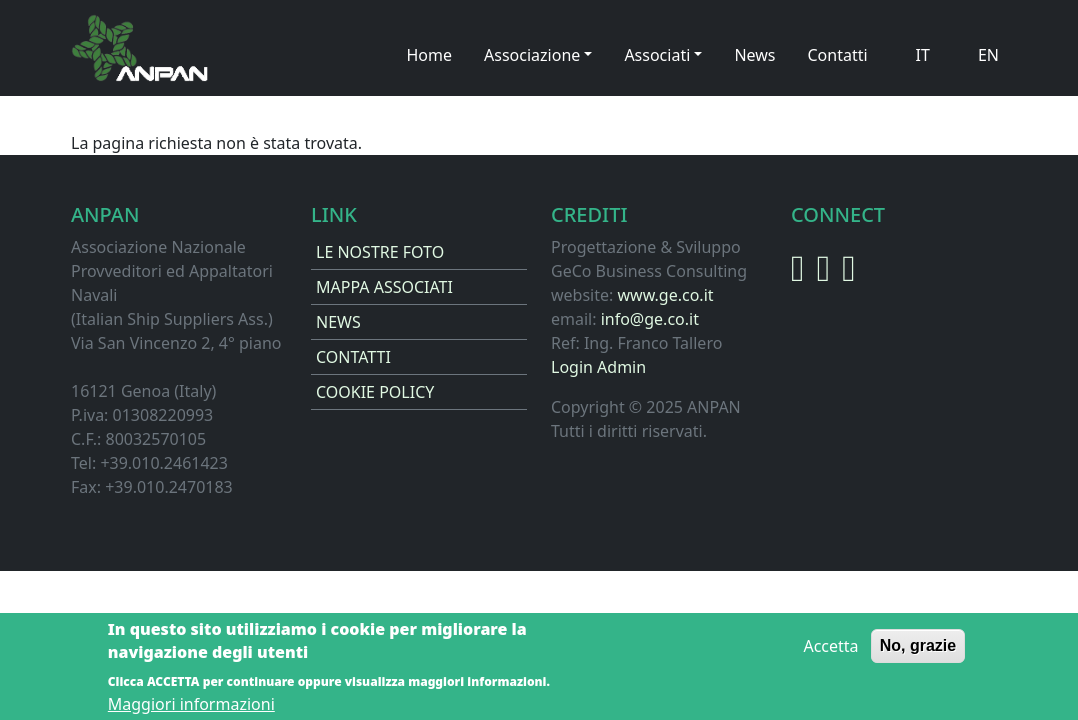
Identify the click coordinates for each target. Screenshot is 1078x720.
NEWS (338, 322)
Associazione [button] (532, 55)
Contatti (837, 55)
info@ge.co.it (650, 319)
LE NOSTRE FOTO (380, 252)
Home (430, 55)
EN (988, 55)
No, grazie (918, 653)
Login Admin (598, 367)
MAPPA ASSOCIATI (384, 287)
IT (923, 55)
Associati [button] (657, 55)
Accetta (830, 654)
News (754, 55)
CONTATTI (353, 357)
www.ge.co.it (665, 295)
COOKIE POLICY (375, 392)
